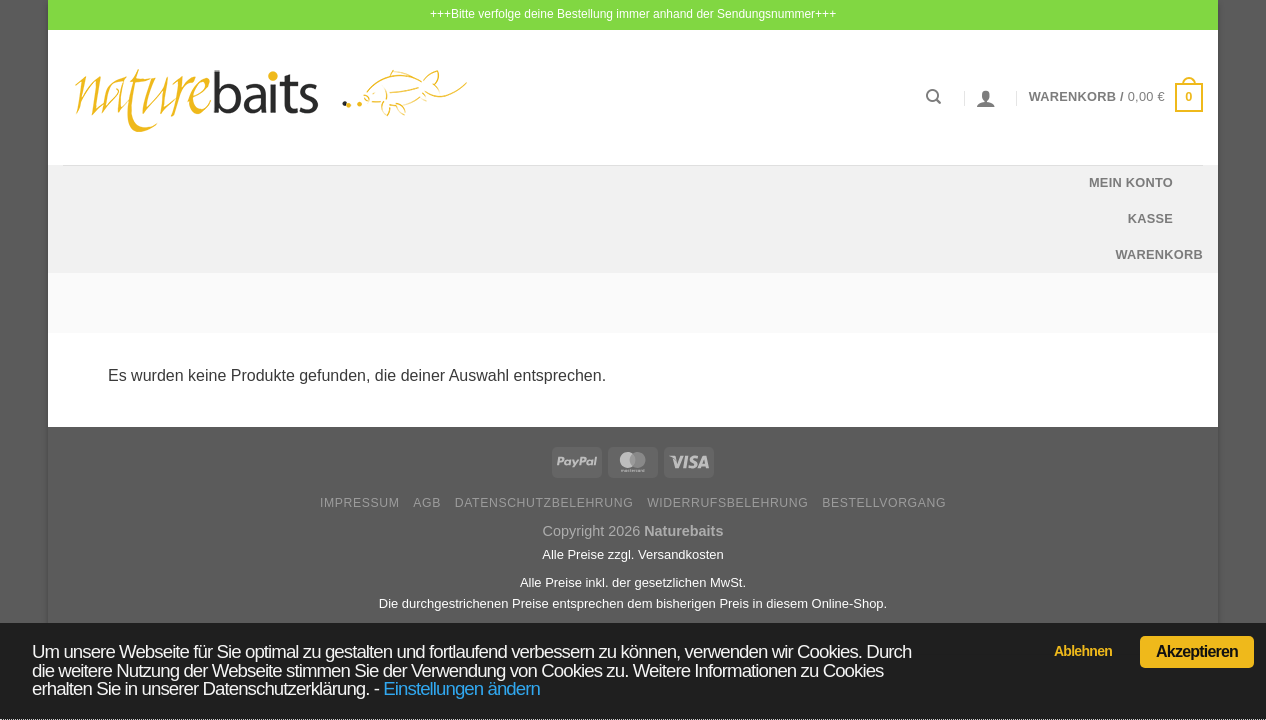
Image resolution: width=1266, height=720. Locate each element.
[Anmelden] (986, 98)
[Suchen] (933, 97)
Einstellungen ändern (461, 688)
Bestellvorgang (884, 503)
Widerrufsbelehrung (727, 503)
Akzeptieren (1197, 651)
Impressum (360, 503)
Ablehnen (1083, 651)
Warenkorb (1159, 254)
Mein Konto (1131, 182)
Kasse (1150, 218)
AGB (427, 503)
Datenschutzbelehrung (544, 503)
